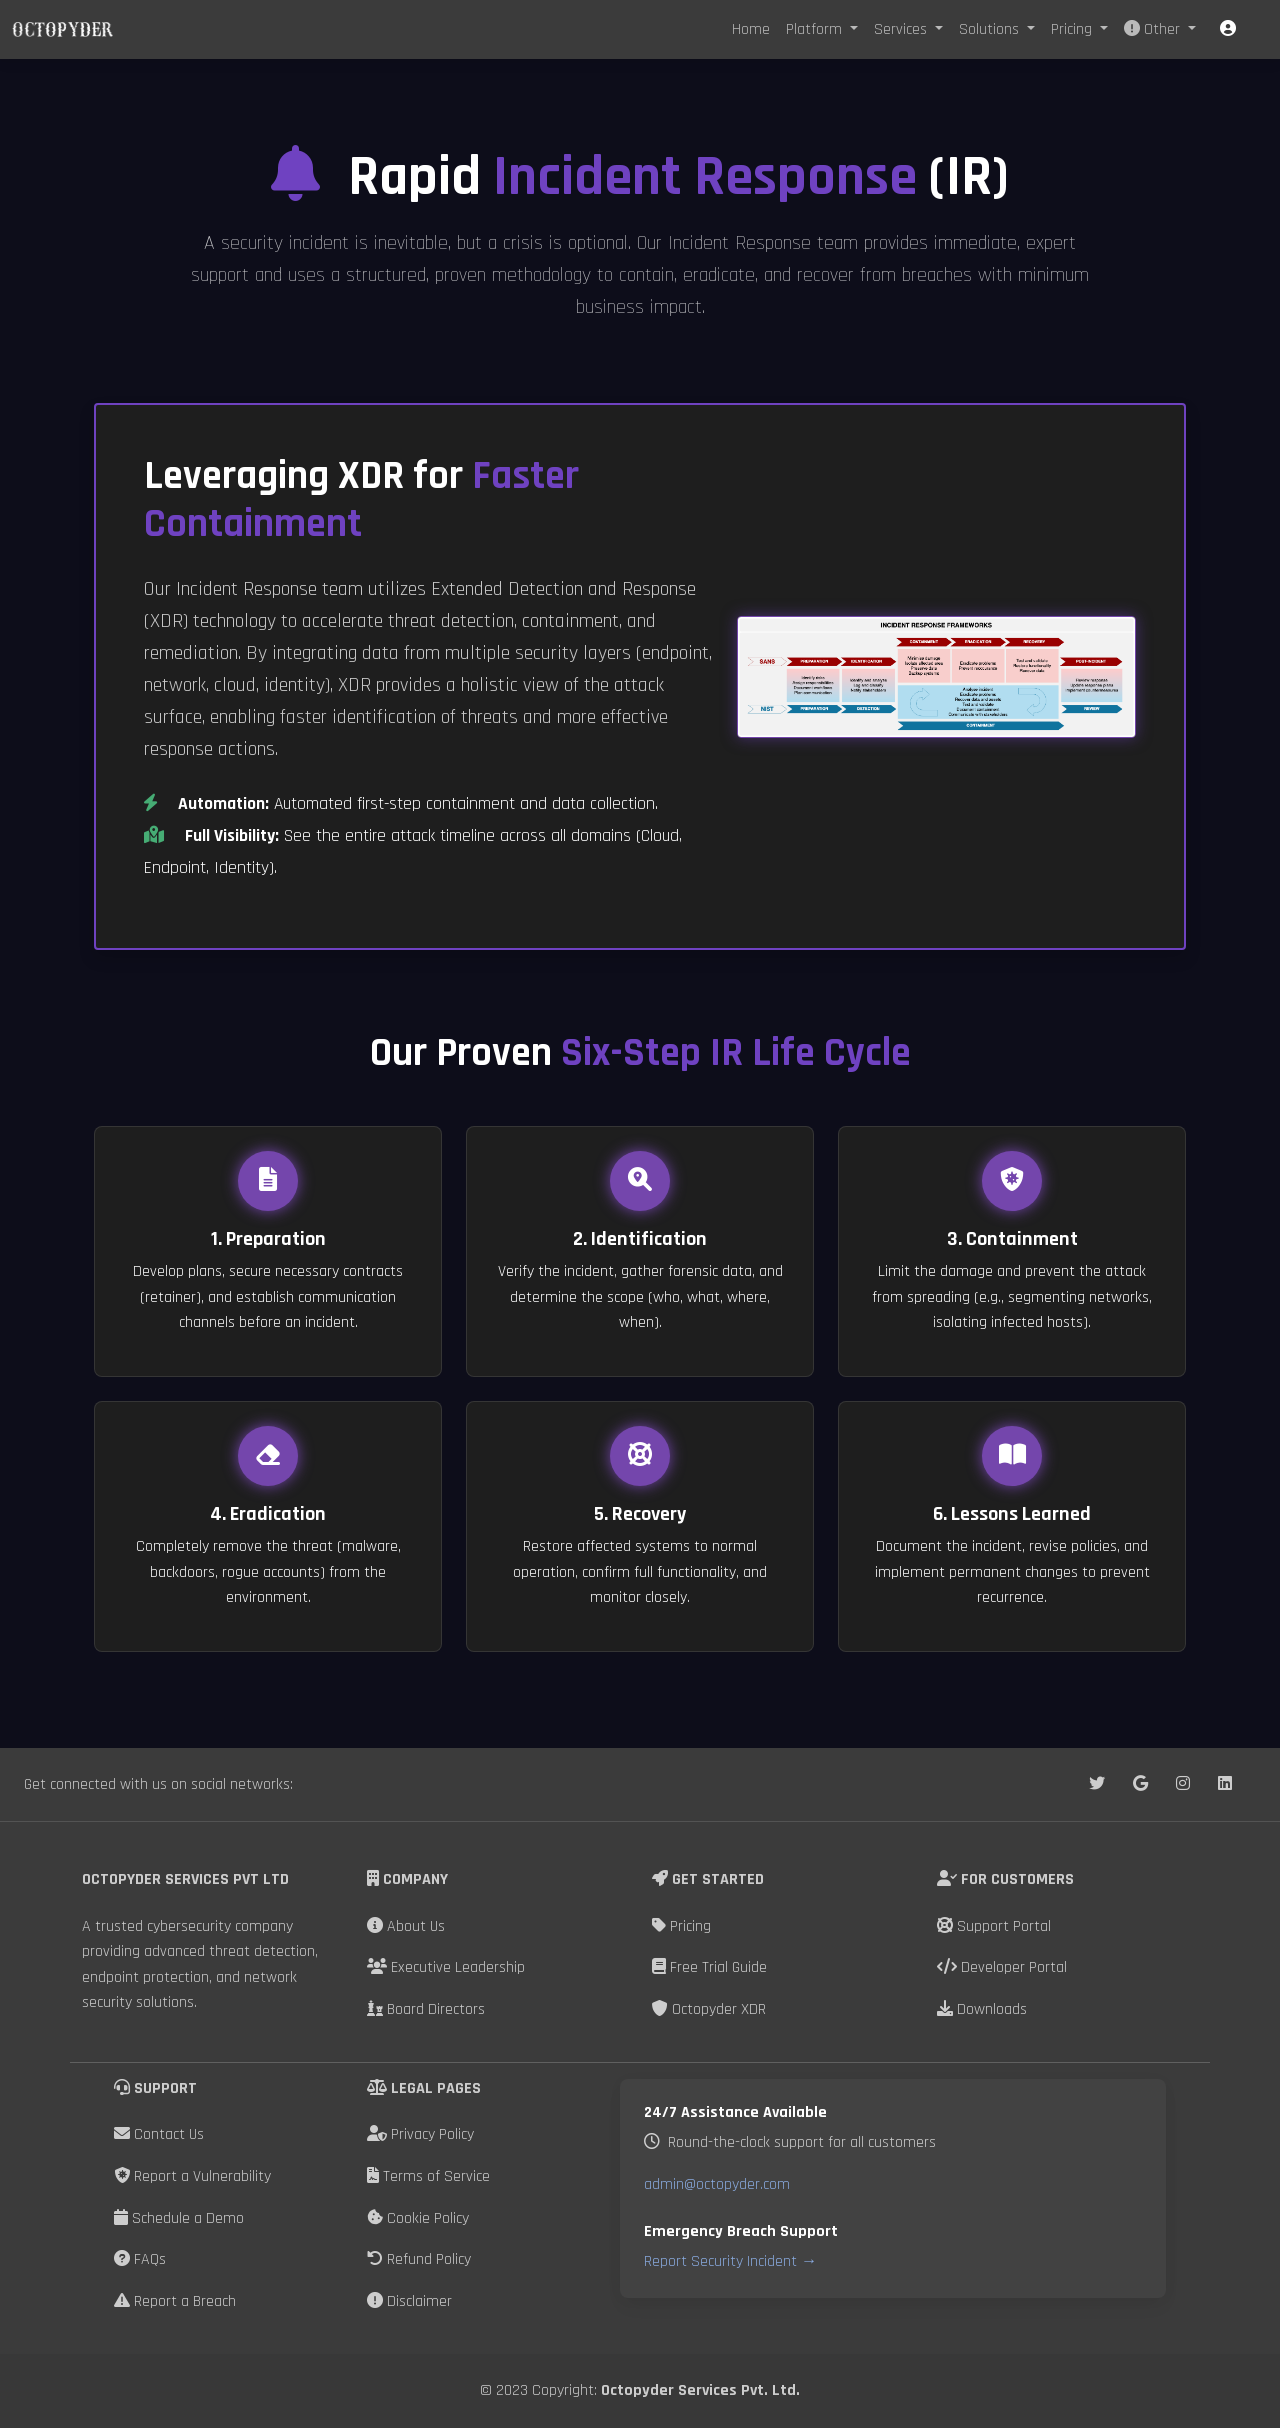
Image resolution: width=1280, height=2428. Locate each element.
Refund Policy (419, 2259)
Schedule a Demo (179, 2218)
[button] (1228, 29)
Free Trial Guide (709, 1967)
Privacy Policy (420, 2134)
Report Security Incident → (730, 2261)
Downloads (982, 2009)
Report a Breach (175, 2301)
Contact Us (159, 2134)
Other (1154, 29)
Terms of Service (428, 2176)
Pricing (1073, 29)
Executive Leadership (446, 1967)
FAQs (140, 2259)
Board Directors (426, 2009)
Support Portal (994, 1926)
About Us (406, 1926)
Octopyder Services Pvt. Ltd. (700, 2390)
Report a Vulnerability (192, 2176)
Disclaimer (409, 2301)
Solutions (991, 29)
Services (902, 29)
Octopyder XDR (709, 2009)
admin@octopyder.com (717, 2184)
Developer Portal (1002, 1967)
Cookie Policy (418, 2218)
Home (751, 29)
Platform (816, 29)
